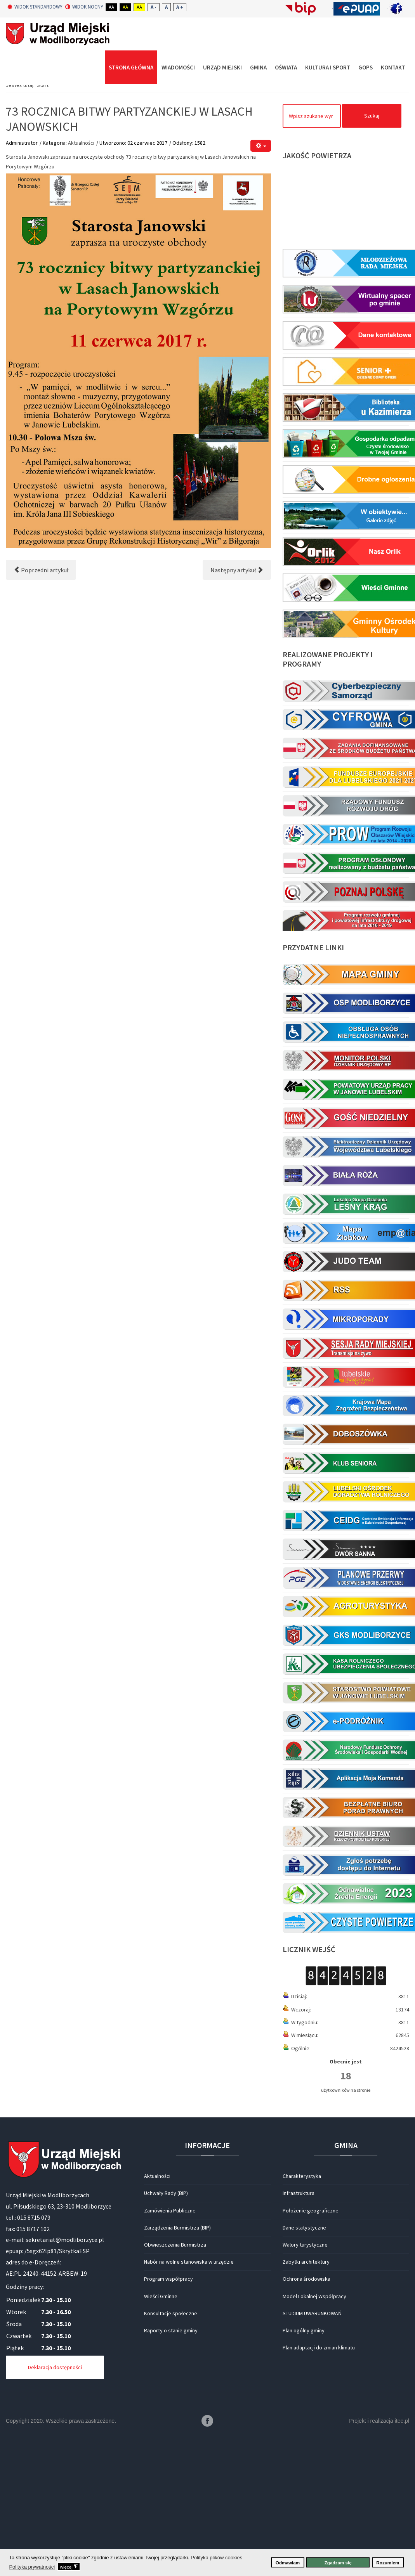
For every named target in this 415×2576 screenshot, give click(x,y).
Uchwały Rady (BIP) (166, 2338)
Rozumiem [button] (387, 2562)
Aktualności (81, 287)
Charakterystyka (302, 2321)
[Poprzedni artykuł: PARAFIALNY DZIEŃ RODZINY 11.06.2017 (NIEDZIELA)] (41, 715)
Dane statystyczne (304, 2372)
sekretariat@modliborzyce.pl (65, 2385)
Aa (111, 7)
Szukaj (371, 261)
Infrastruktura (298, 2338)
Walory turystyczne (305, 2390)
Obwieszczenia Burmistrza (175, 2390)
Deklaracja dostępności (55, 2512)
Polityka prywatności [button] (32, 2567)
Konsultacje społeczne (170, 2458)
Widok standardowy (35, 7)
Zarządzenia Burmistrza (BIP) (177, 2372)
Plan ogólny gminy (304, 2475)
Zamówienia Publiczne (170, 2355)
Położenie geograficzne (311, 2355)
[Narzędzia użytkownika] (260, 291)
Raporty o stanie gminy (171, 2475)
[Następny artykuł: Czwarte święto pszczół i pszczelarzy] (237, 715)
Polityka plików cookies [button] (216, 2557)
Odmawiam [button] (288, 2562)
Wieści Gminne (160, 2441)
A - (153, 7)
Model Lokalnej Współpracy (314, 2441)
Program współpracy (168, 2424)
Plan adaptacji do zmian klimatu (319, 2492)
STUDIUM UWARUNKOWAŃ (312, 2458)
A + (179, 7)
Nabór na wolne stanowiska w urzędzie (189, 2407)
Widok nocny (84, 7)
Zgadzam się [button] (338, 2562)
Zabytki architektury (306, 2407)
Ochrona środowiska (306, 2424)
